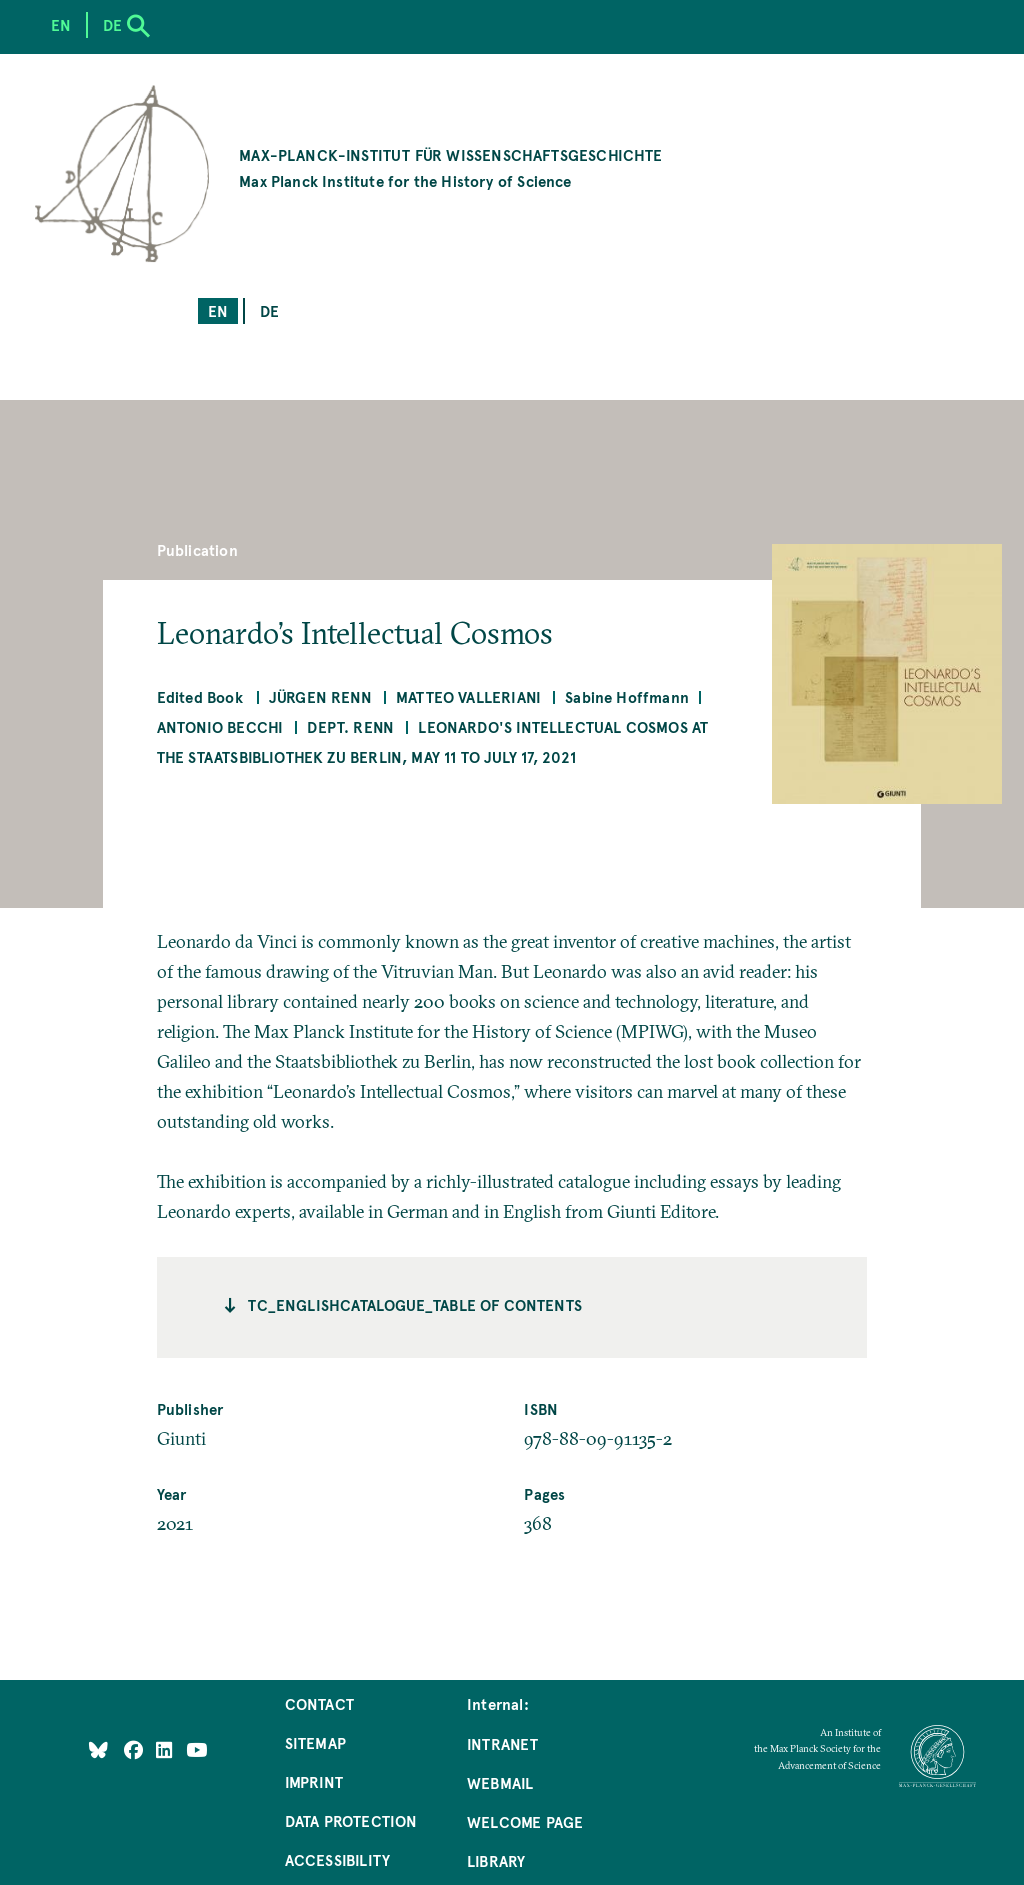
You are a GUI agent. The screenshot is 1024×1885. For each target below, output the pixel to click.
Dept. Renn (350, 726)
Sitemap (315, 1742)
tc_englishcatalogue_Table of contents (415, 1304)
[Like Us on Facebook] (135, 1749)
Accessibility (337, 1859)
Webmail (500, 1782)
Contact (319, 1703)
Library (496, 1860)
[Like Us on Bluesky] (98, 1749)
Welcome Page (525, 1821)
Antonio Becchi (220, 726)
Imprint (314, 1781)
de (269, 310)
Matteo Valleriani (468, 696)
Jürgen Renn (320, 696)
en (218, 310)
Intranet (502, 1743)
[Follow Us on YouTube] (196, 1749)
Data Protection (351, 1820)
